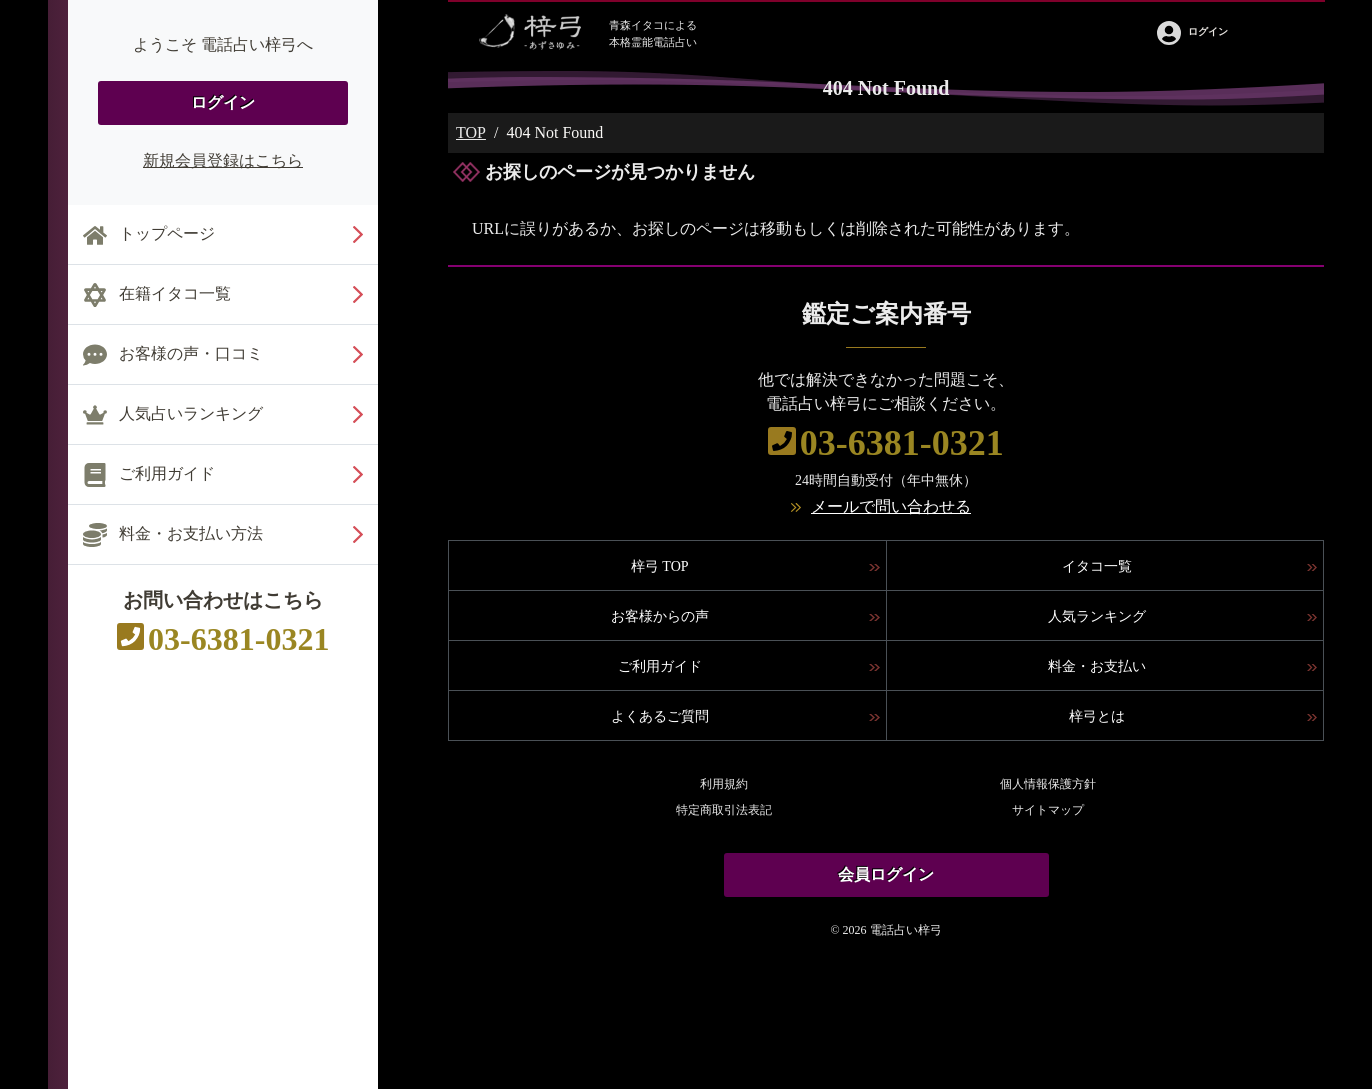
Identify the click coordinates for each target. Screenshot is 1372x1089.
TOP (471, 132)
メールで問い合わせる (891, 506)
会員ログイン (886, 874)
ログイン (223, 102)
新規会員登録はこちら (223, 160)
